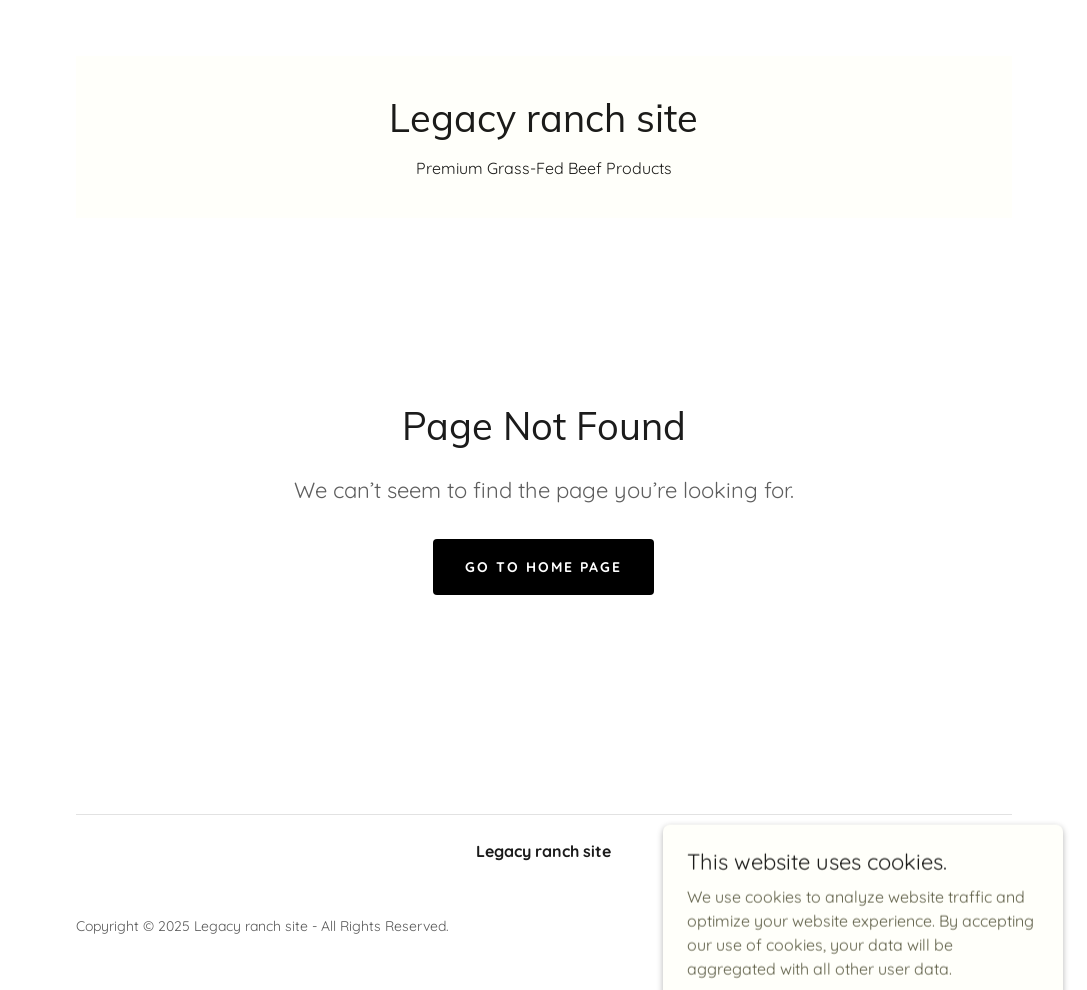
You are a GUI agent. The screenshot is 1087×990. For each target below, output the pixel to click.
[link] (543, 126)
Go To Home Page (543, 567)
